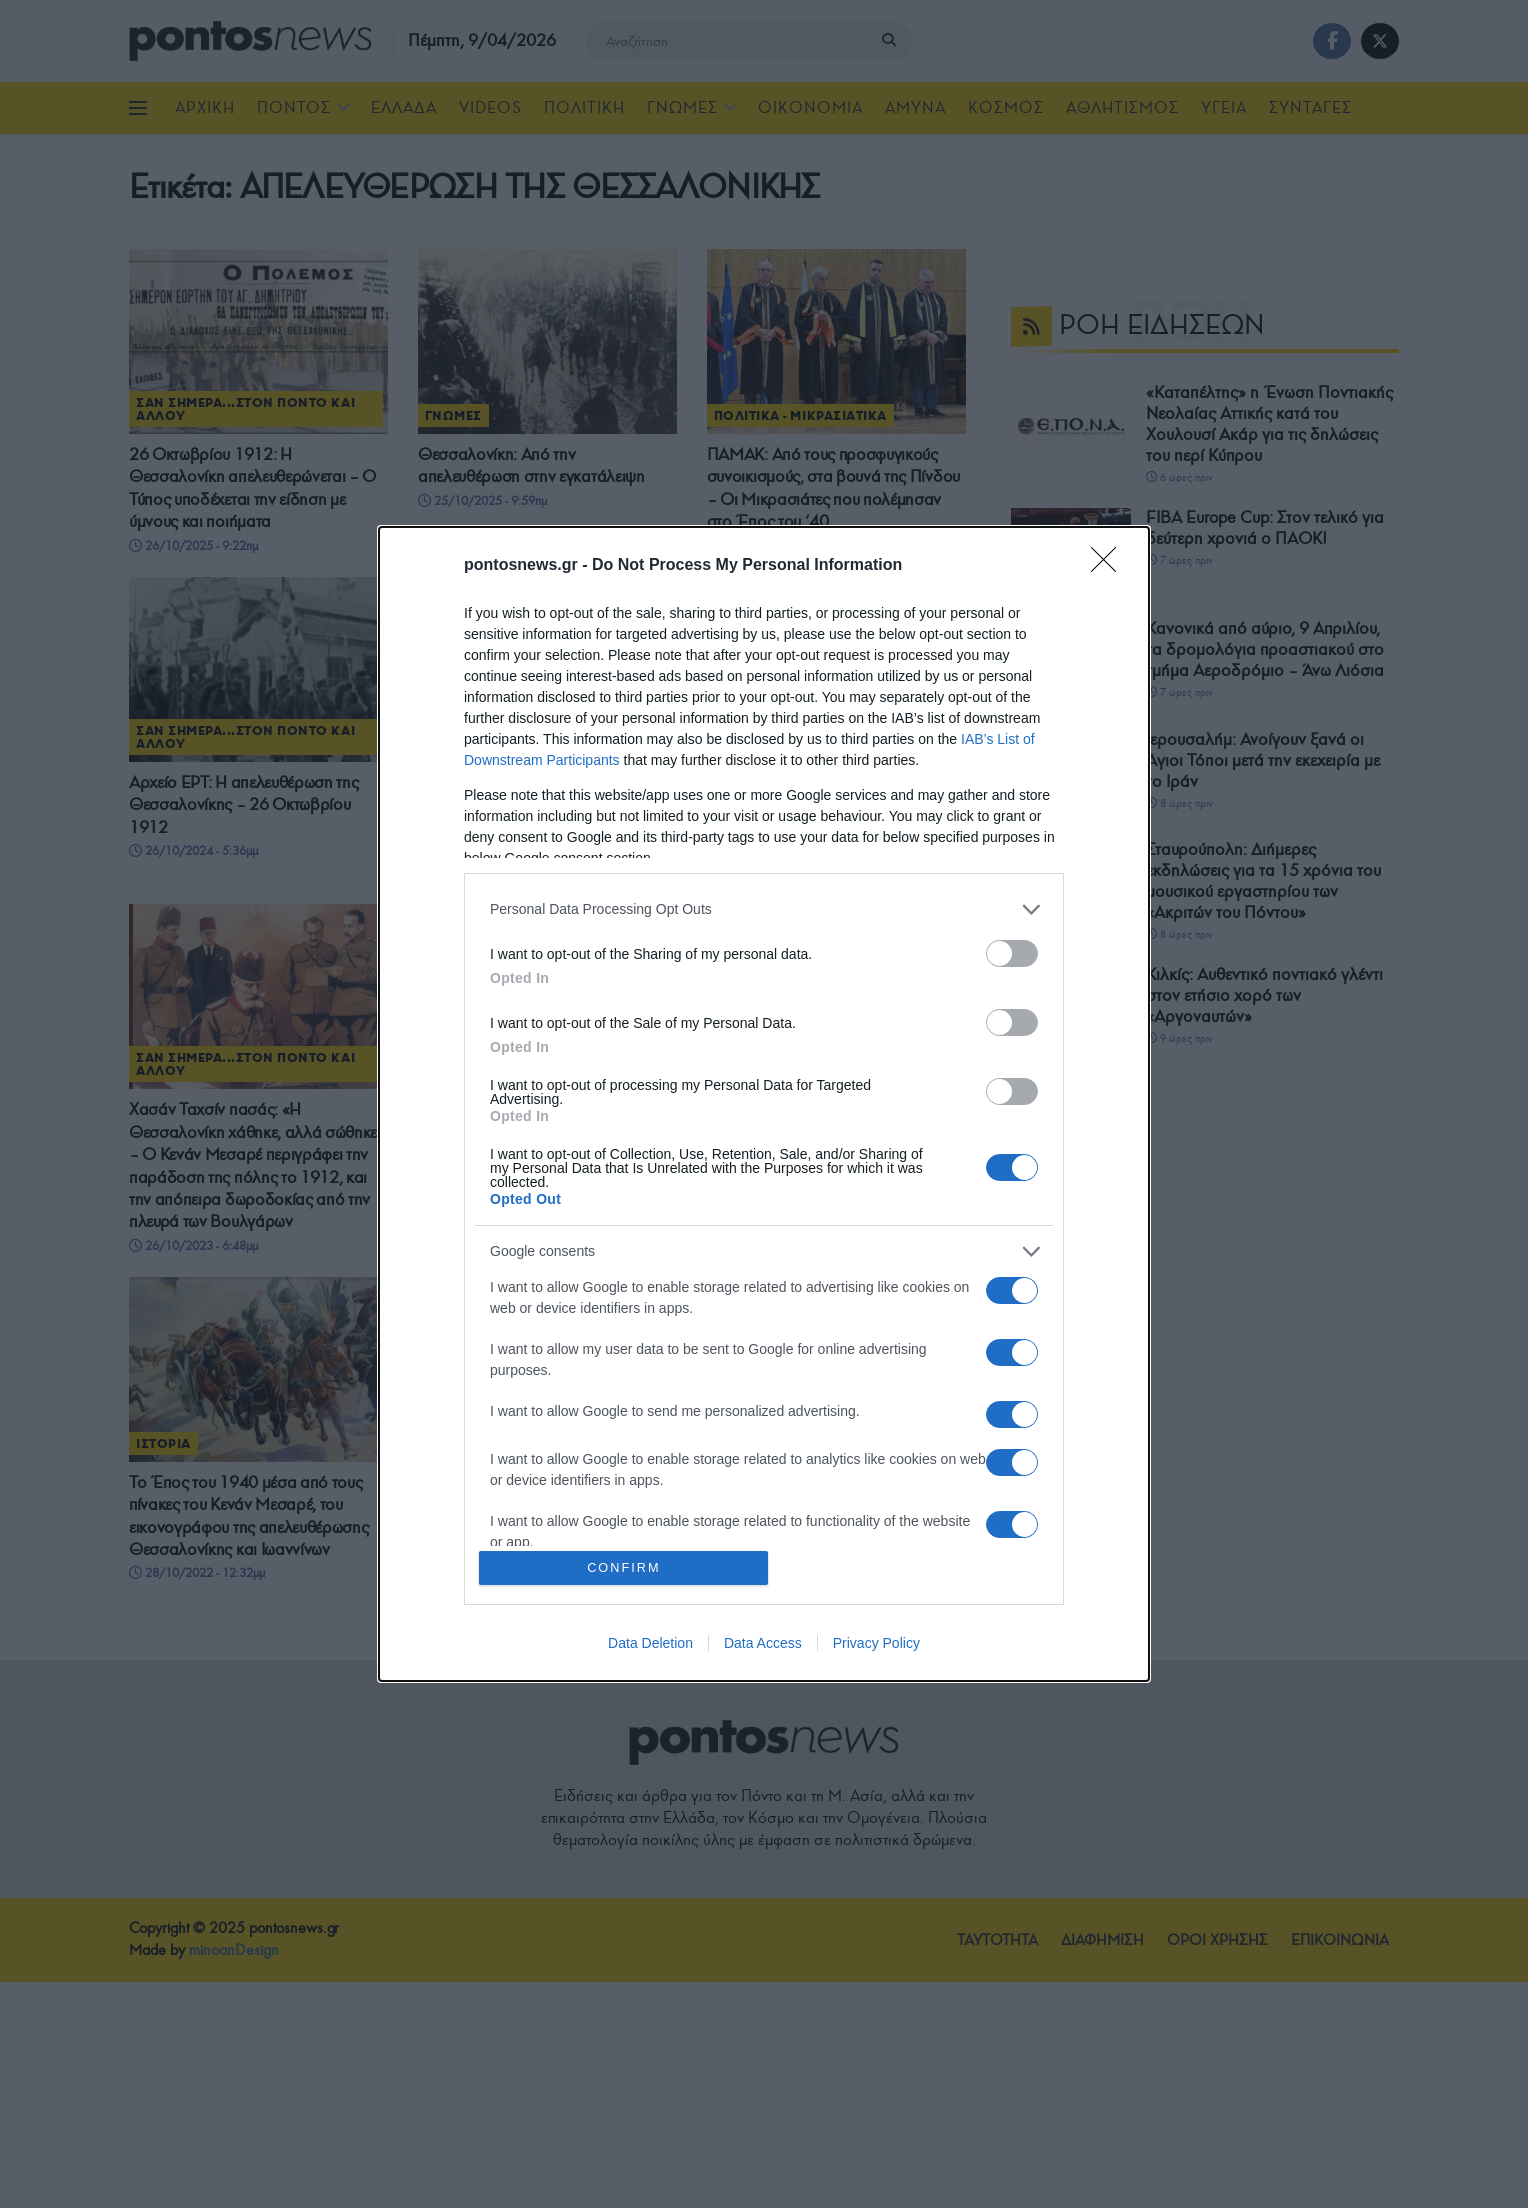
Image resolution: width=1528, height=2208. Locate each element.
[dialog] (764, 1104)
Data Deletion (650, 1645)
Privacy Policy (876, 1645)
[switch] (1012, 951)
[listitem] (764, 907)
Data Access (763, 1645)
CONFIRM (626, 1567)
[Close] (1110, 564)
